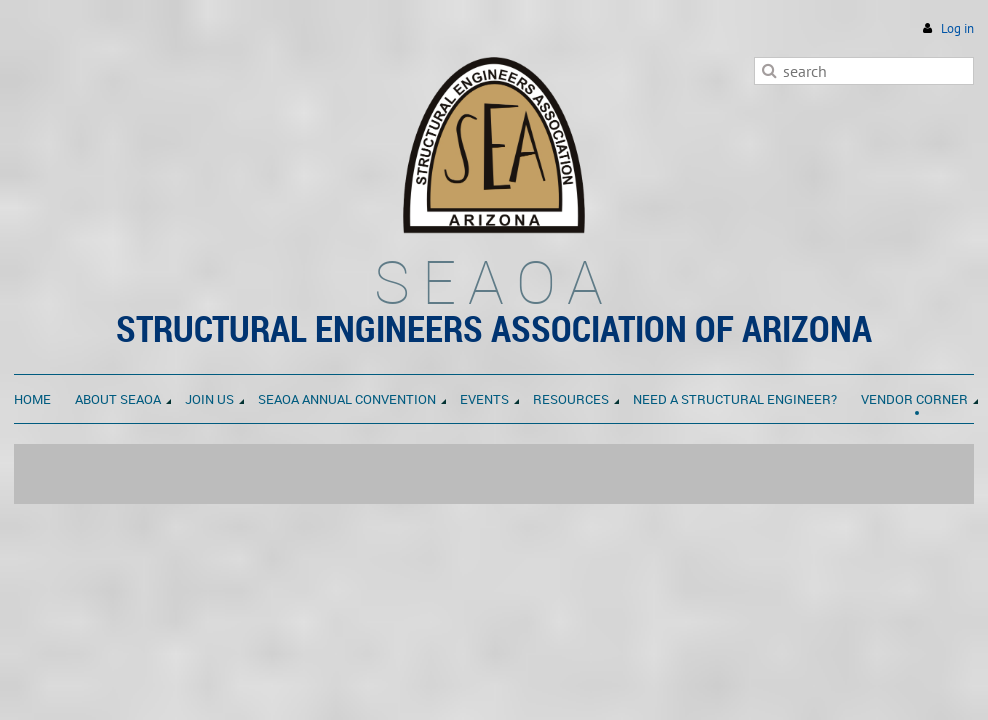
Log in (957, 28)
